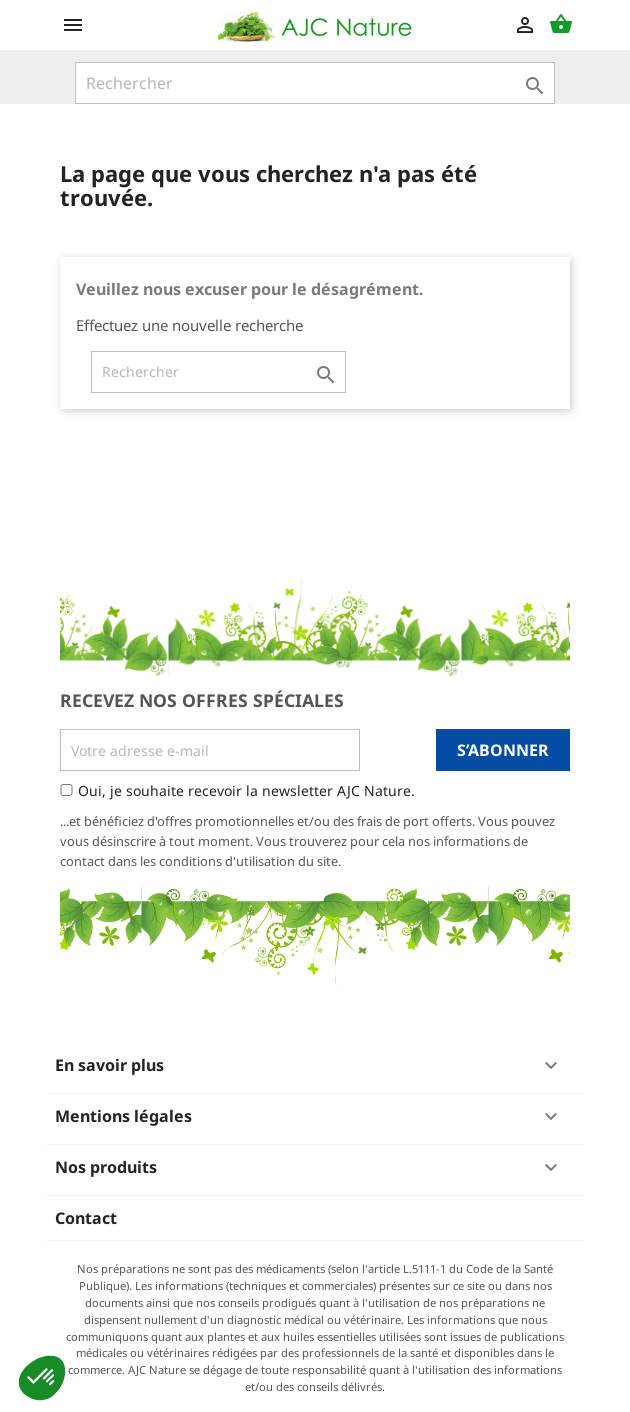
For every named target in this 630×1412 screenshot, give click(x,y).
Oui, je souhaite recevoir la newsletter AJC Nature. (246, 790)
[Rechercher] (315, 83)
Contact (86, 1218)
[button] (42, 1378)
